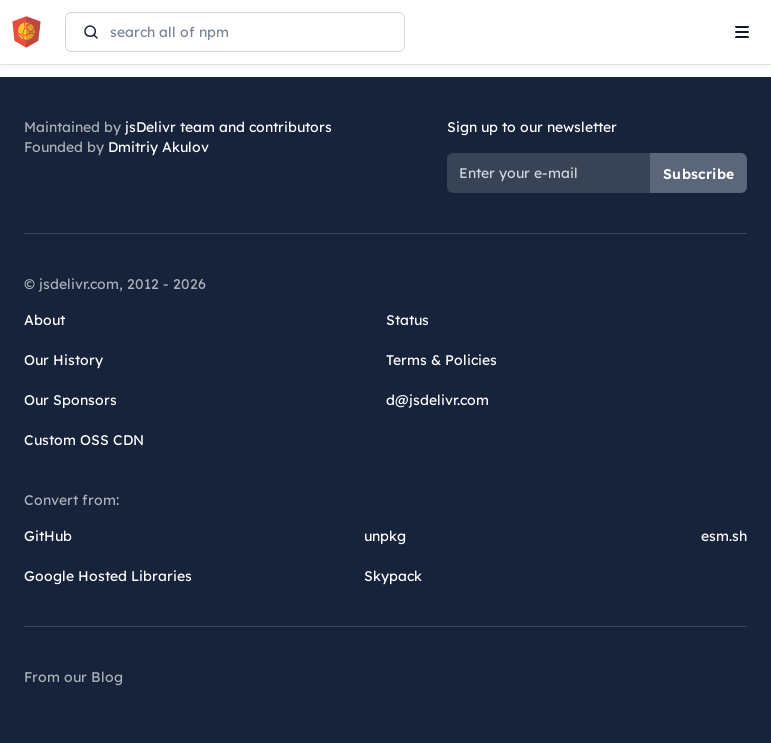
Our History (63, 360)
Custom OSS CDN (84, 440)
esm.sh (724, 536)
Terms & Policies (441, 360)
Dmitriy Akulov (158, 147)
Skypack (393, 576)
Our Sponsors (70, 400)
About (44, 320)
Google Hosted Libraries (108, 576)
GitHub (48, 536)
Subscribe (698, 174)
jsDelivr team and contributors (228, 127)
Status (407, 320)
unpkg (385, 536)
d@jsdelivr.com (437, 400)
